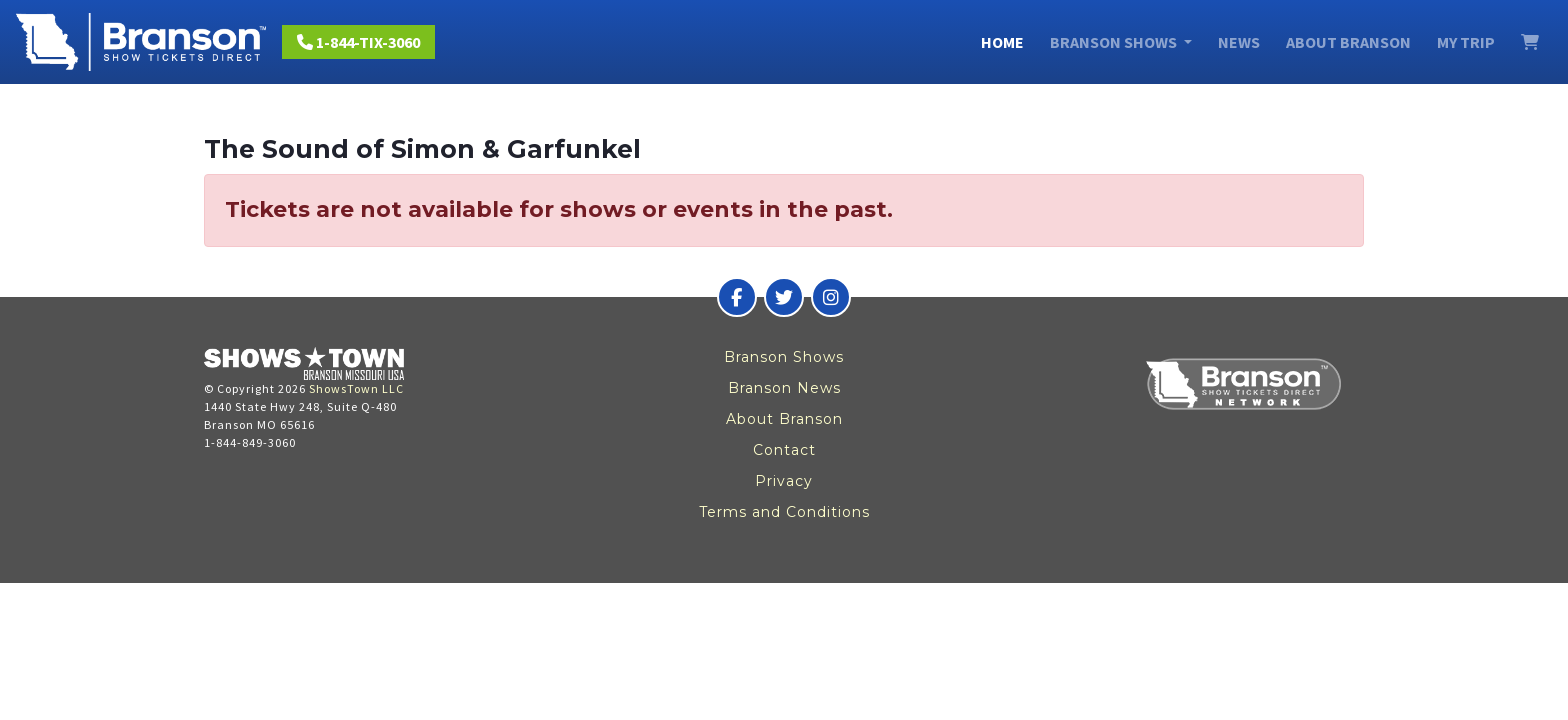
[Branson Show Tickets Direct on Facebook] (737, 297)
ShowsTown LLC (356, 388)
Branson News (784, 388)
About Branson (1348, 42)
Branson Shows (784, 357)
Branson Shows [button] (1115, 42)
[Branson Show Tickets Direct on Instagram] (831, 297)
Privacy (784, 481)
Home (1002, 42)
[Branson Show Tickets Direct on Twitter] (784, 297)
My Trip (1466, 42)
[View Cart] (1530, 42)
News (1239, 42)
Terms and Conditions (784, 512)
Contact (784, 450)
